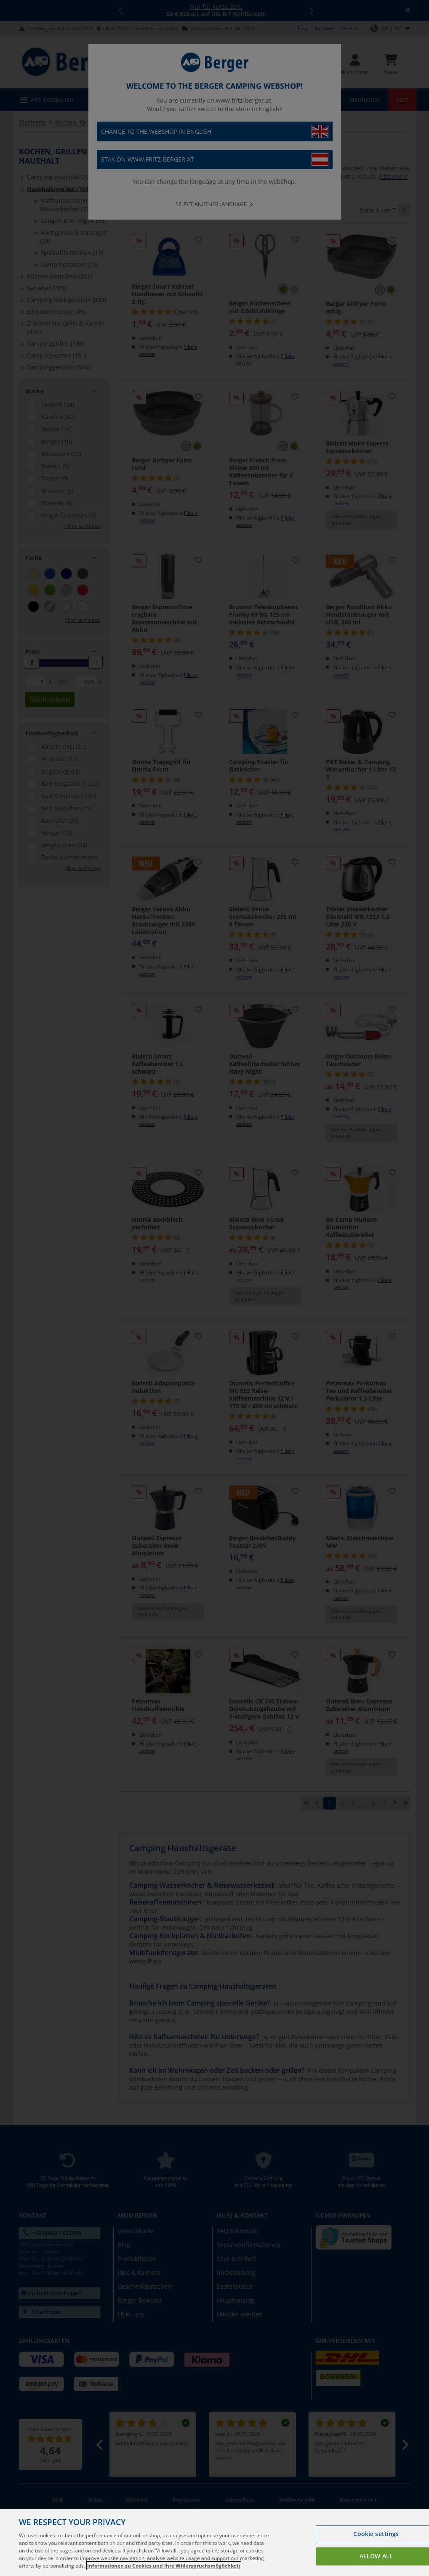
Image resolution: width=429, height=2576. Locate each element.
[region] (214, 2542)
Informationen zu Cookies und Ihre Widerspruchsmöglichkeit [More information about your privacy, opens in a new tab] (163, 2565)
